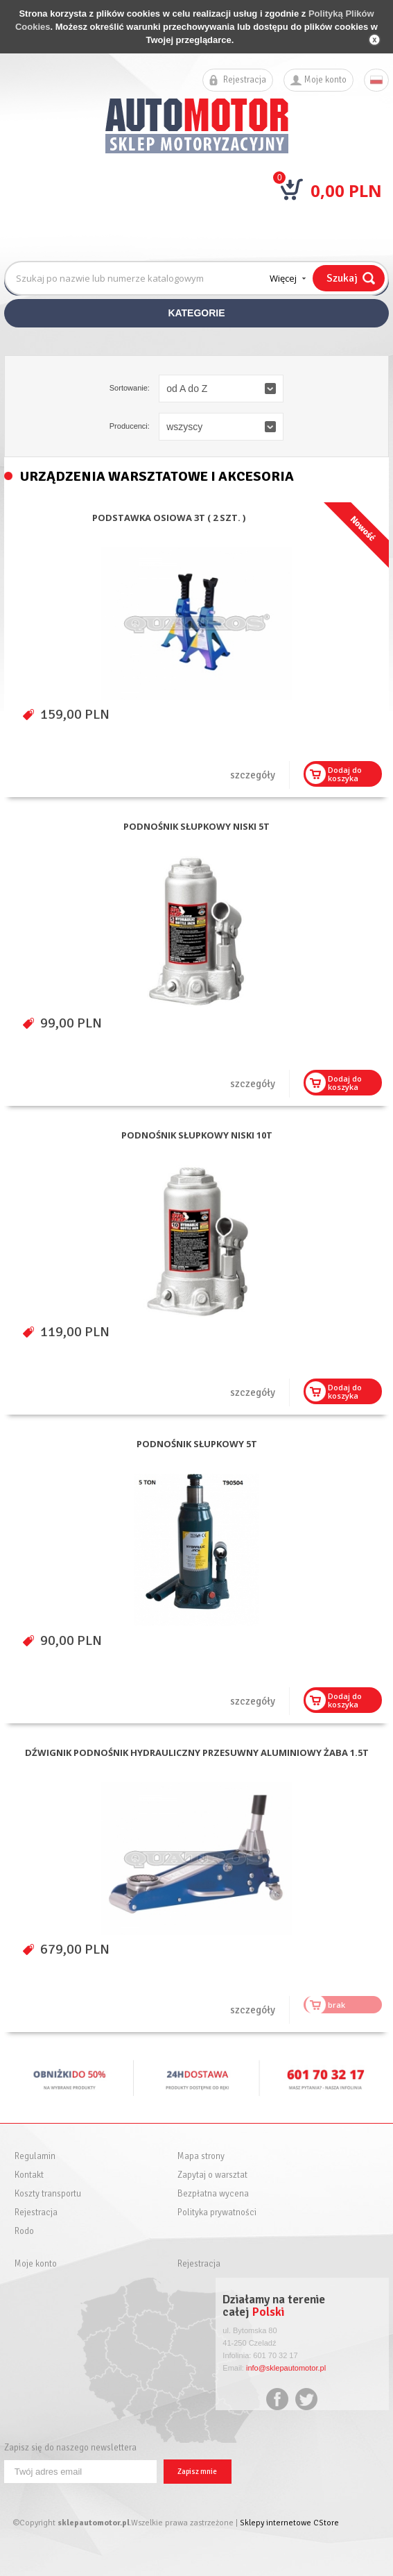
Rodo (24, 2231)
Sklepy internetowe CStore (289, 2523)
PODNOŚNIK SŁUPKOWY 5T (197, 1444)
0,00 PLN (346, 190)
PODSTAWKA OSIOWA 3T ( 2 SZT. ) (168, 518)
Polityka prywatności (216, 2213)
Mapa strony (201, 2156)
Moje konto (325, 80)
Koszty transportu (48, 2194)
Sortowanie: (130, 388)
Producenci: (130, 426)
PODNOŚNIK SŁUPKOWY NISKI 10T (196, 1135)
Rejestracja (244, 80)
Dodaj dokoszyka (345, 774)
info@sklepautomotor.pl (286, 2368)
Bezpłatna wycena (213, 2194)
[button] (221, 388)
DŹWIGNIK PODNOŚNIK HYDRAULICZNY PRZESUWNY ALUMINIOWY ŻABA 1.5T (197, 1753)
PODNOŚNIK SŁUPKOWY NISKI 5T (196, 826)
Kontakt (29, 2175)
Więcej (283, 278)
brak (336, 2004)
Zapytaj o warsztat (212, 2175)
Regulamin (35, 2156)
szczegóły (252, 775)
